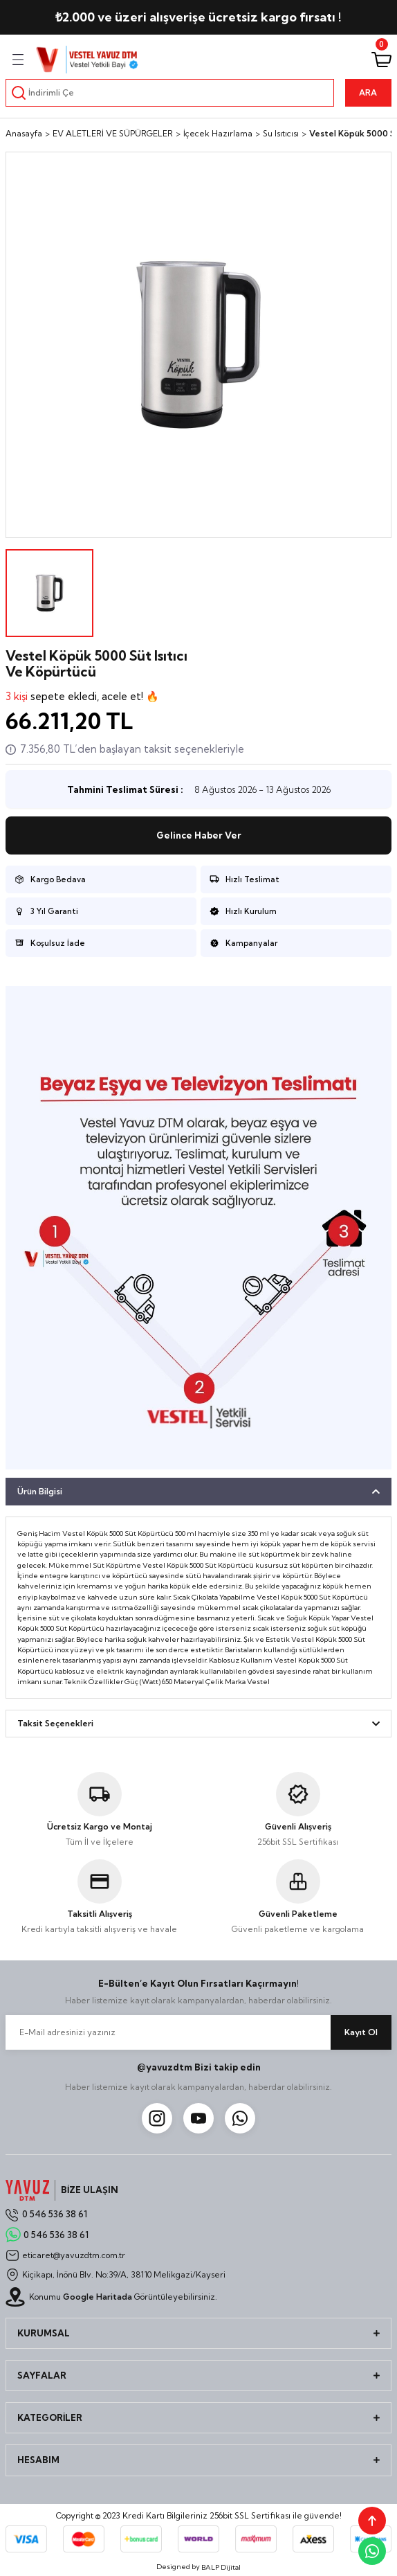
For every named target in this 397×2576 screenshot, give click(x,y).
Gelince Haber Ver (198, 835)
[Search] (170, 93)
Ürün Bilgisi (39, 1491)
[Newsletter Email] (198, 2032)
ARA (368, 92)
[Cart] (381, 59)
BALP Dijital (221, 2567)
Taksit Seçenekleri (55, 1723)
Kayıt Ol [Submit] (361, 2032)
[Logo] (87, 59)
